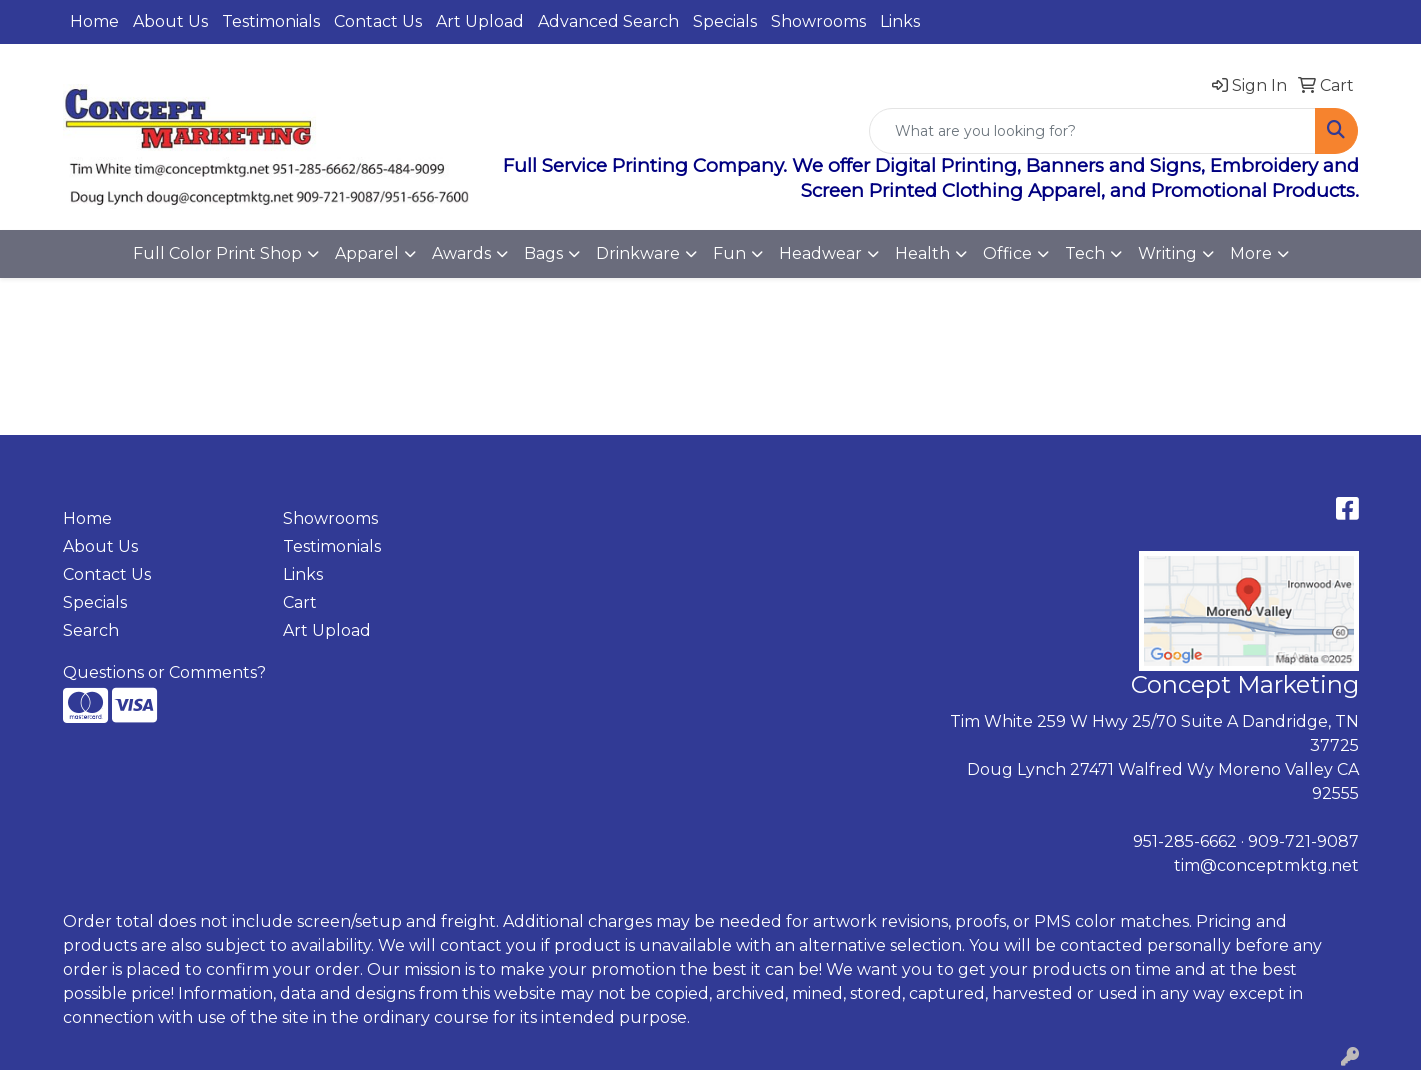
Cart (300, 602)
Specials (725, 21)
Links (900, 21)
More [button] (1251, 253)
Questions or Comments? (164, 672)
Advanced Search (608, 21)
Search (91, 630)
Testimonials (271, 21)
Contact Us (378, 21)
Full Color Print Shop (217, 253)
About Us (170, 21)
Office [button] (1007, 253)
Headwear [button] (820, 253)
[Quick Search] (1092, 131)
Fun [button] (729, 253)
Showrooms (818, 21)
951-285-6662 (1185, 841)
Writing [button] (1167, 253)
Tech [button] (1085, 253)
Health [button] (922, 253)
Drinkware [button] (638, 253)
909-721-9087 (1303, 841)
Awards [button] (461, 253)
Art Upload (480, 21)
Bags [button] (543, 253)
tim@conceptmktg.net (1266, 865)
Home (94, 21)
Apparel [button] (367, 253)
